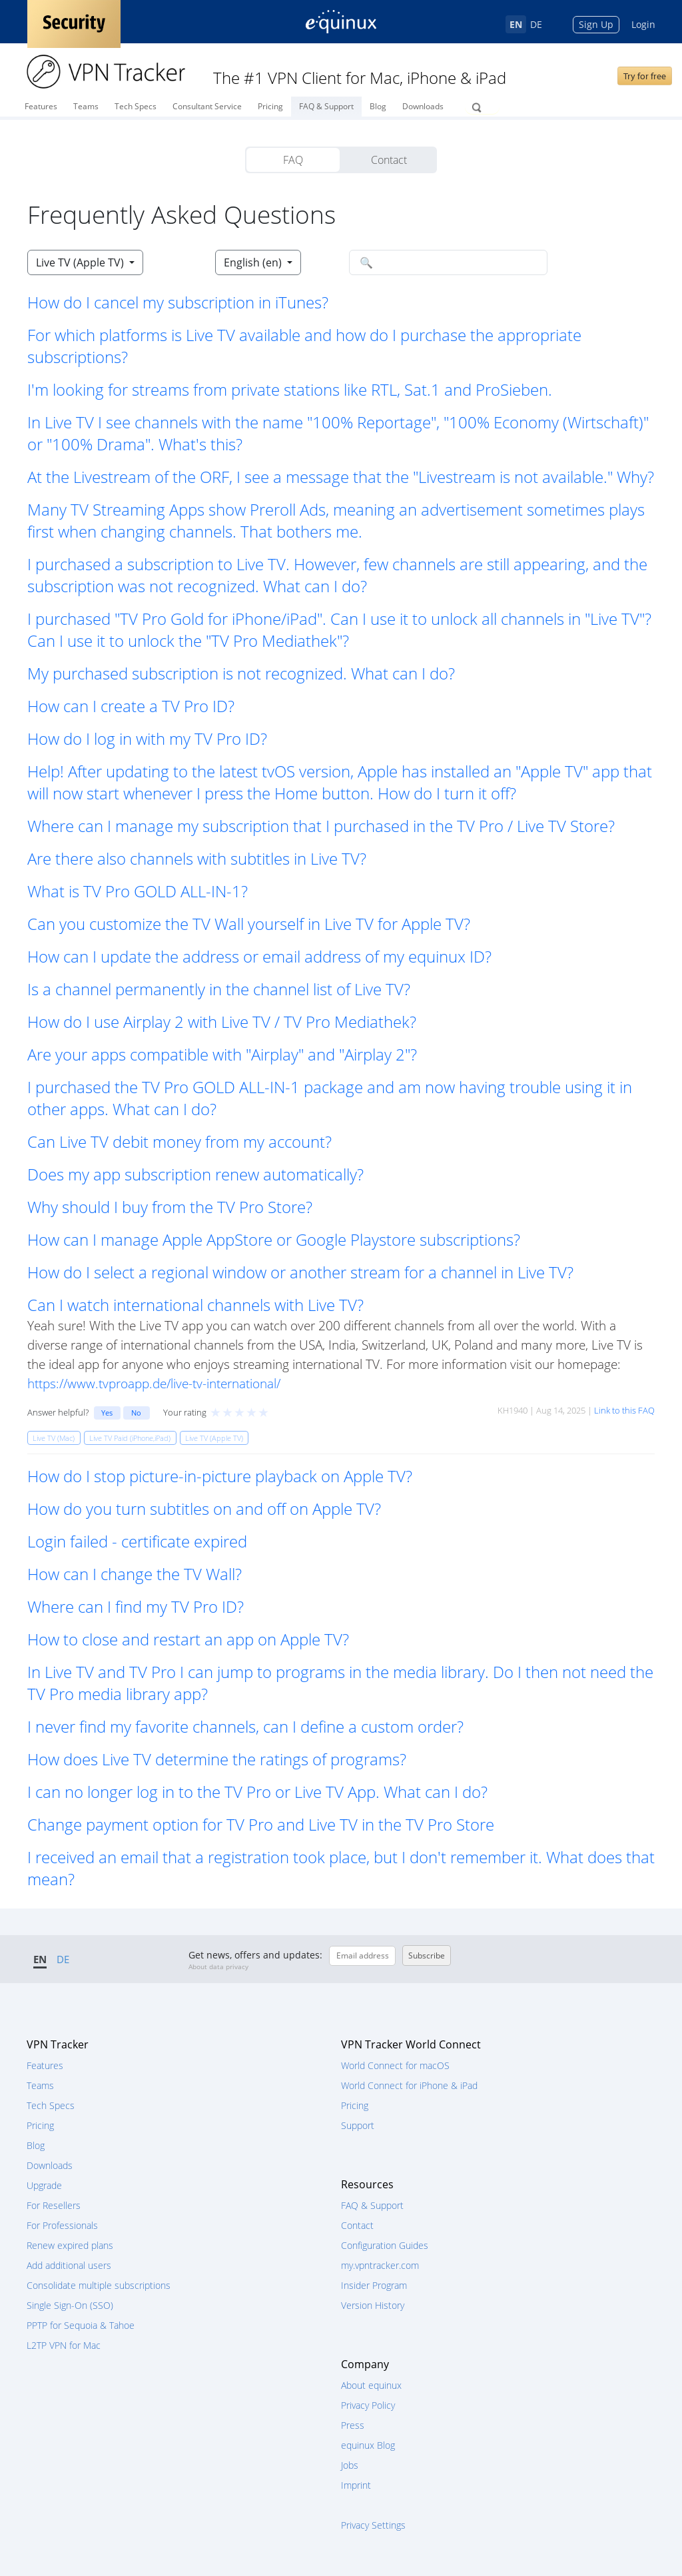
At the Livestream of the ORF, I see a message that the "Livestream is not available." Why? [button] (340, 477)
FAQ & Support (326, 106)
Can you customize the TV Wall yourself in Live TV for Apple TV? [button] (248, 924)
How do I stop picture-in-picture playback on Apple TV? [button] (219, 1476)
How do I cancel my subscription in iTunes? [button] (177, 302)
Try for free (644, 76)
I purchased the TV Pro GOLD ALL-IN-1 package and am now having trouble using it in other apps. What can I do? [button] (329, 1098)
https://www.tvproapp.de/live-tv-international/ (153, 1383)
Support (357, 2125)
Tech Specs (136, 106)
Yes (107, 1413)
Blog (378, 106)
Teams (86, 106)
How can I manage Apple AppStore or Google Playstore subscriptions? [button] (273, 1239)
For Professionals (62, 2225)
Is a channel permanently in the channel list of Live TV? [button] (218, 989)
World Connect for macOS (395, 2065)
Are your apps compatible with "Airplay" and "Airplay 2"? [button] (222, 1054)
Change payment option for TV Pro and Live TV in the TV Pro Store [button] (260, 1824)
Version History (372, 2305)
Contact (389, 160)
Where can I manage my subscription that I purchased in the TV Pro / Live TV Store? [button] (321, 826)
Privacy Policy (368, 2405)
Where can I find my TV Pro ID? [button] (135, 1606)
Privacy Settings (373, 2525)
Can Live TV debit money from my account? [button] (179, 1141)
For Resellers (54, 2205)
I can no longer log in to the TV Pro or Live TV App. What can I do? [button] (257, 1792)
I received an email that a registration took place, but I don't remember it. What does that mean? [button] (341, 1868)
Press (352, 2425)
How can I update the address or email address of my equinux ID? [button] (259, 956)
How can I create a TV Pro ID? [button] (130, 706)
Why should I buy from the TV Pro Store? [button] (169, 1207)
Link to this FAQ (624, 1410)
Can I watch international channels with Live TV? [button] (195, 1305)
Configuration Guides (384, 2245)
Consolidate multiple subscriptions (98, 2285)
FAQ (293, 160)
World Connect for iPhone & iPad (409, 2085)
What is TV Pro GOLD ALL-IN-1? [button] (137, 891)
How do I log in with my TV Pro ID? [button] (147, 738)
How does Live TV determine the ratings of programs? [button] (216, 1759)
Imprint (356, 2485)
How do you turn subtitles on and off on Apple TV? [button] (204, 1508)
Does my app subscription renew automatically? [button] (195, 1174)
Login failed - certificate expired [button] (137, 1541)
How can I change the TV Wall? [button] (134, 1574)
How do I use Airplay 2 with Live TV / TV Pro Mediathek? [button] (221, 1022)
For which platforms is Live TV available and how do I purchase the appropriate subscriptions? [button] (304, 346)
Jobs (349, 2465)
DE (536, 24)
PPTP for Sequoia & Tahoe (81, 2325)
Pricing (270, 106)
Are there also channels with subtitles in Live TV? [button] (196, 858)
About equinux (371, 2385)
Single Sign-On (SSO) (70, 2305)
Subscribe (426, 1955)
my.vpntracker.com (380, 2265)
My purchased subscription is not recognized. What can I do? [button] (241, 673)
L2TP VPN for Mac (64, 2345)
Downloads (423, 106)
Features (41, 106)
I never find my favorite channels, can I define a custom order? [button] (245, 1726)
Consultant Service (207, 106)
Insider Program (374, 2285)
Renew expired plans (70, 2245)
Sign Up (596, 24)
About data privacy (218, 1966)
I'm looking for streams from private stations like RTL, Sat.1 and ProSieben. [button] (289, 389)
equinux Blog (368, 2445)
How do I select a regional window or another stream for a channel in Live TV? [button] (300, 1272)
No (136, 1413)
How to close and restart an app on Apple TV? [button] (188, 1639)
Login (643, 24)
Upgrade (44, 2185)
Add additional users (69, 2265)
